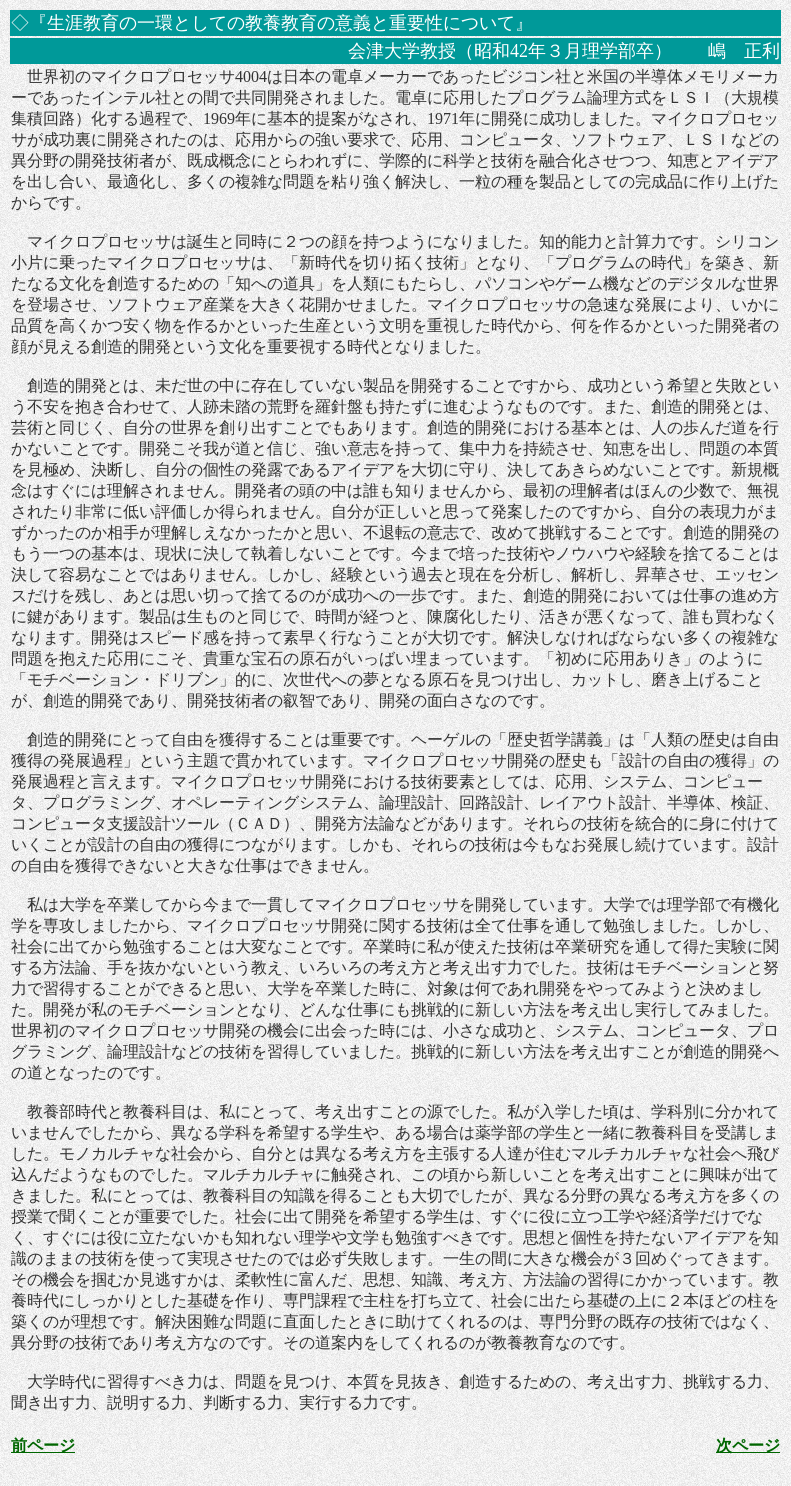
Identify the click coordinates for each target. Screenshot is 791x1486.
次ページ (748, 1445)
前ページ (43, 1445)
